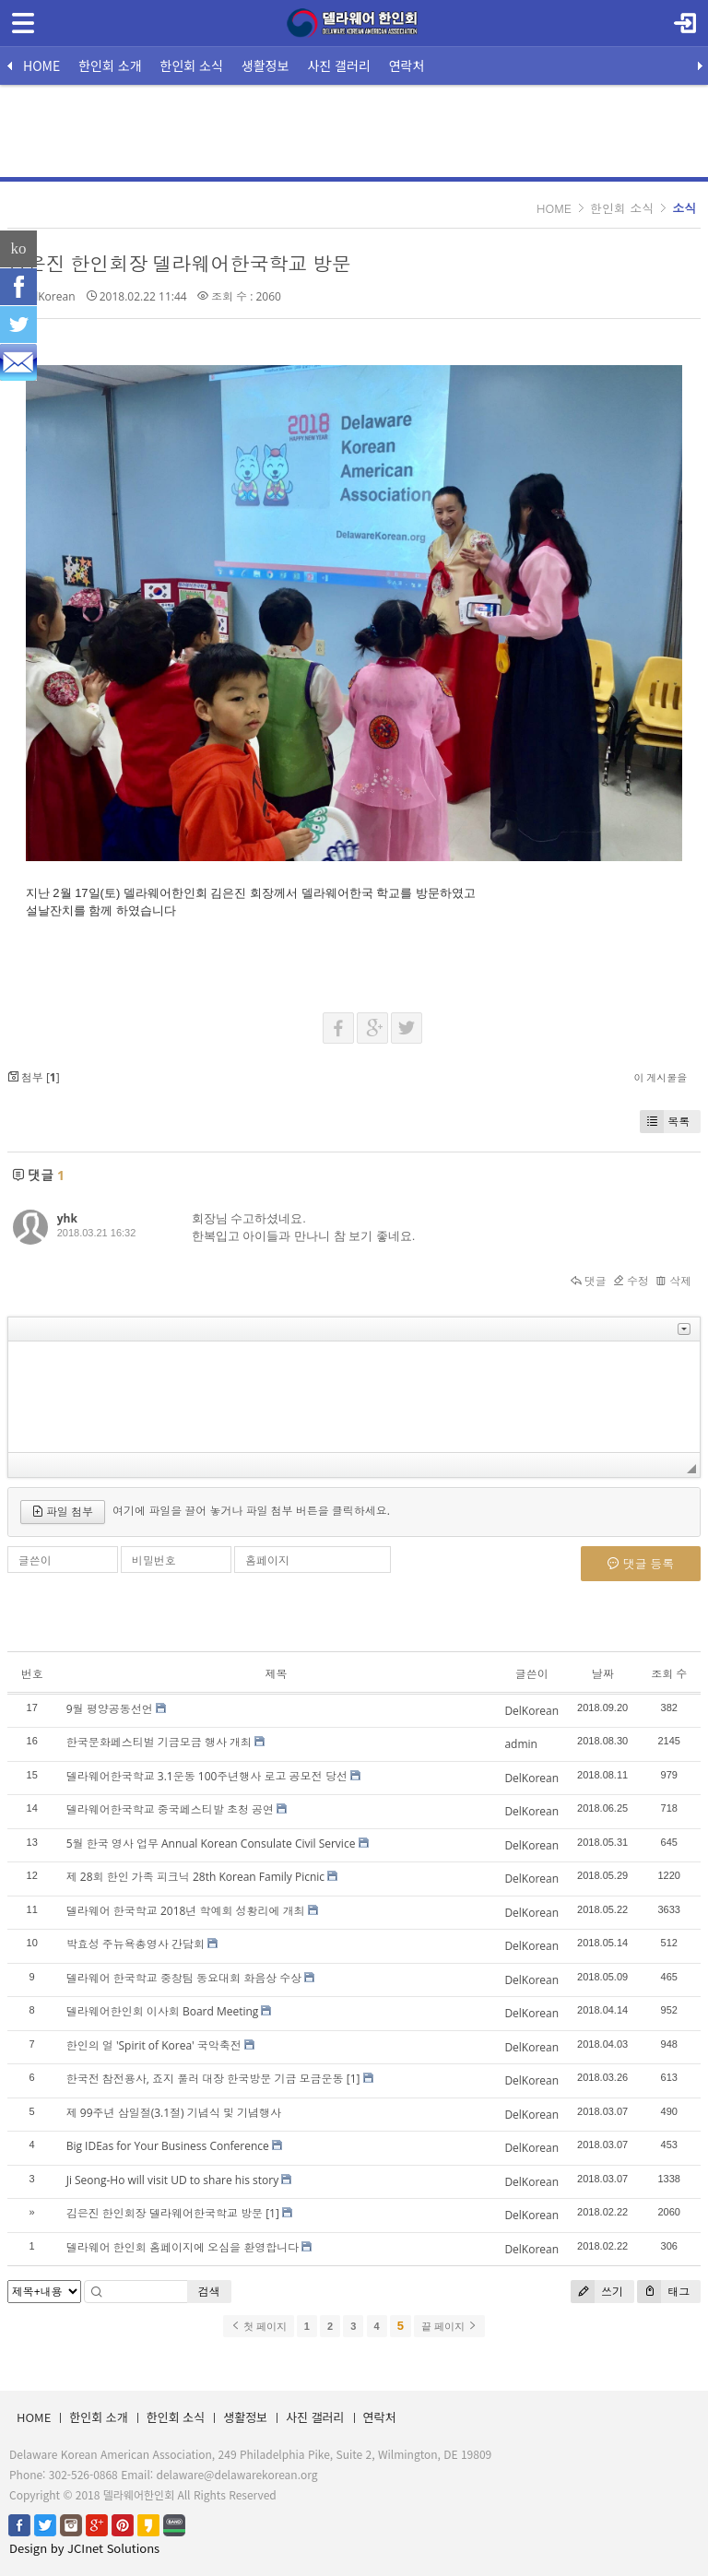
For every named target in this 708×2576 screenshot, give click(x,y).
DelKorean (48, 296)
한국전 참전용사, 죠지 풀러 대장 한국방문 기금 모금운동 (205, 2078)
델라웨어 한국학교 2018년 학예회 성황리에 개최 (185, 1911)
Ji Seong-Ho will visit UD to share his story (172, 2180)
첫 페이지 (258, 2326)
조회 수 (669, 1674)
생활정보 (265, 65)
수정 (631, 1281)
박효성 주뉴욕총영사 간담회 (135, 1944)
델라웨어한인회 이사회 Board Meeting (162, 2011)
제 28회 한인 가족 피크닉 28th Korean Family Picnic (195, 1877)
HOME (41, 65)
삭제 (673, 1281)
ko (19, 248)
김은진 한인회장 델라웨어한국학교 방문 (179, 264)
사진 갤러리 (338, 65)
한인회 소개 (109, 65)
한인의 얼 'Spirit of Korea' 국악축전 (154, 2045)
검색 (209, 2291)
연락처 (407, 65)
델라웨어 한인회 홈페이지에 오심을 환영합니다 (182, 2247)
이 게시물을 (660, 1077)
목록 (665, 1121)
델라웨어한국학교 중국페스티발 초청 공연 (170, 1809)
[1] (353, 2078)
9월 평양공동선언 (109, 1709)
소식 (684, 208)
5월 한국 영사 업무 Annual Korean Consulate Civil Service (211, 1843)
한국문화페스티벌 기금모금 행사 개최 (159, 1742)
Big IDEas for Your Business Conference (167, 2146)
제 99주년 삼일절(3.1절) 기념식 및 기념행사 (173, 2113)
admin (520, 1744)
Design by (84, 2548)
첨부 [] (33, 1077)
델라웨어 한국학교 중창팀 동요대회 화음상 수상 (184, 1978)
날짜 (603, 1674)
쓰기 (597, 2291)
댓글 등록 (641, 1563)
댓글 (589, 1281)
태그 (663, 2291)
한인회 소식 (191, 65)
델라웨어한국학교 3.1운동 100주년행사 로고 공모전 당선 (207, 1776)
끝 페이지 (449, 2326)
